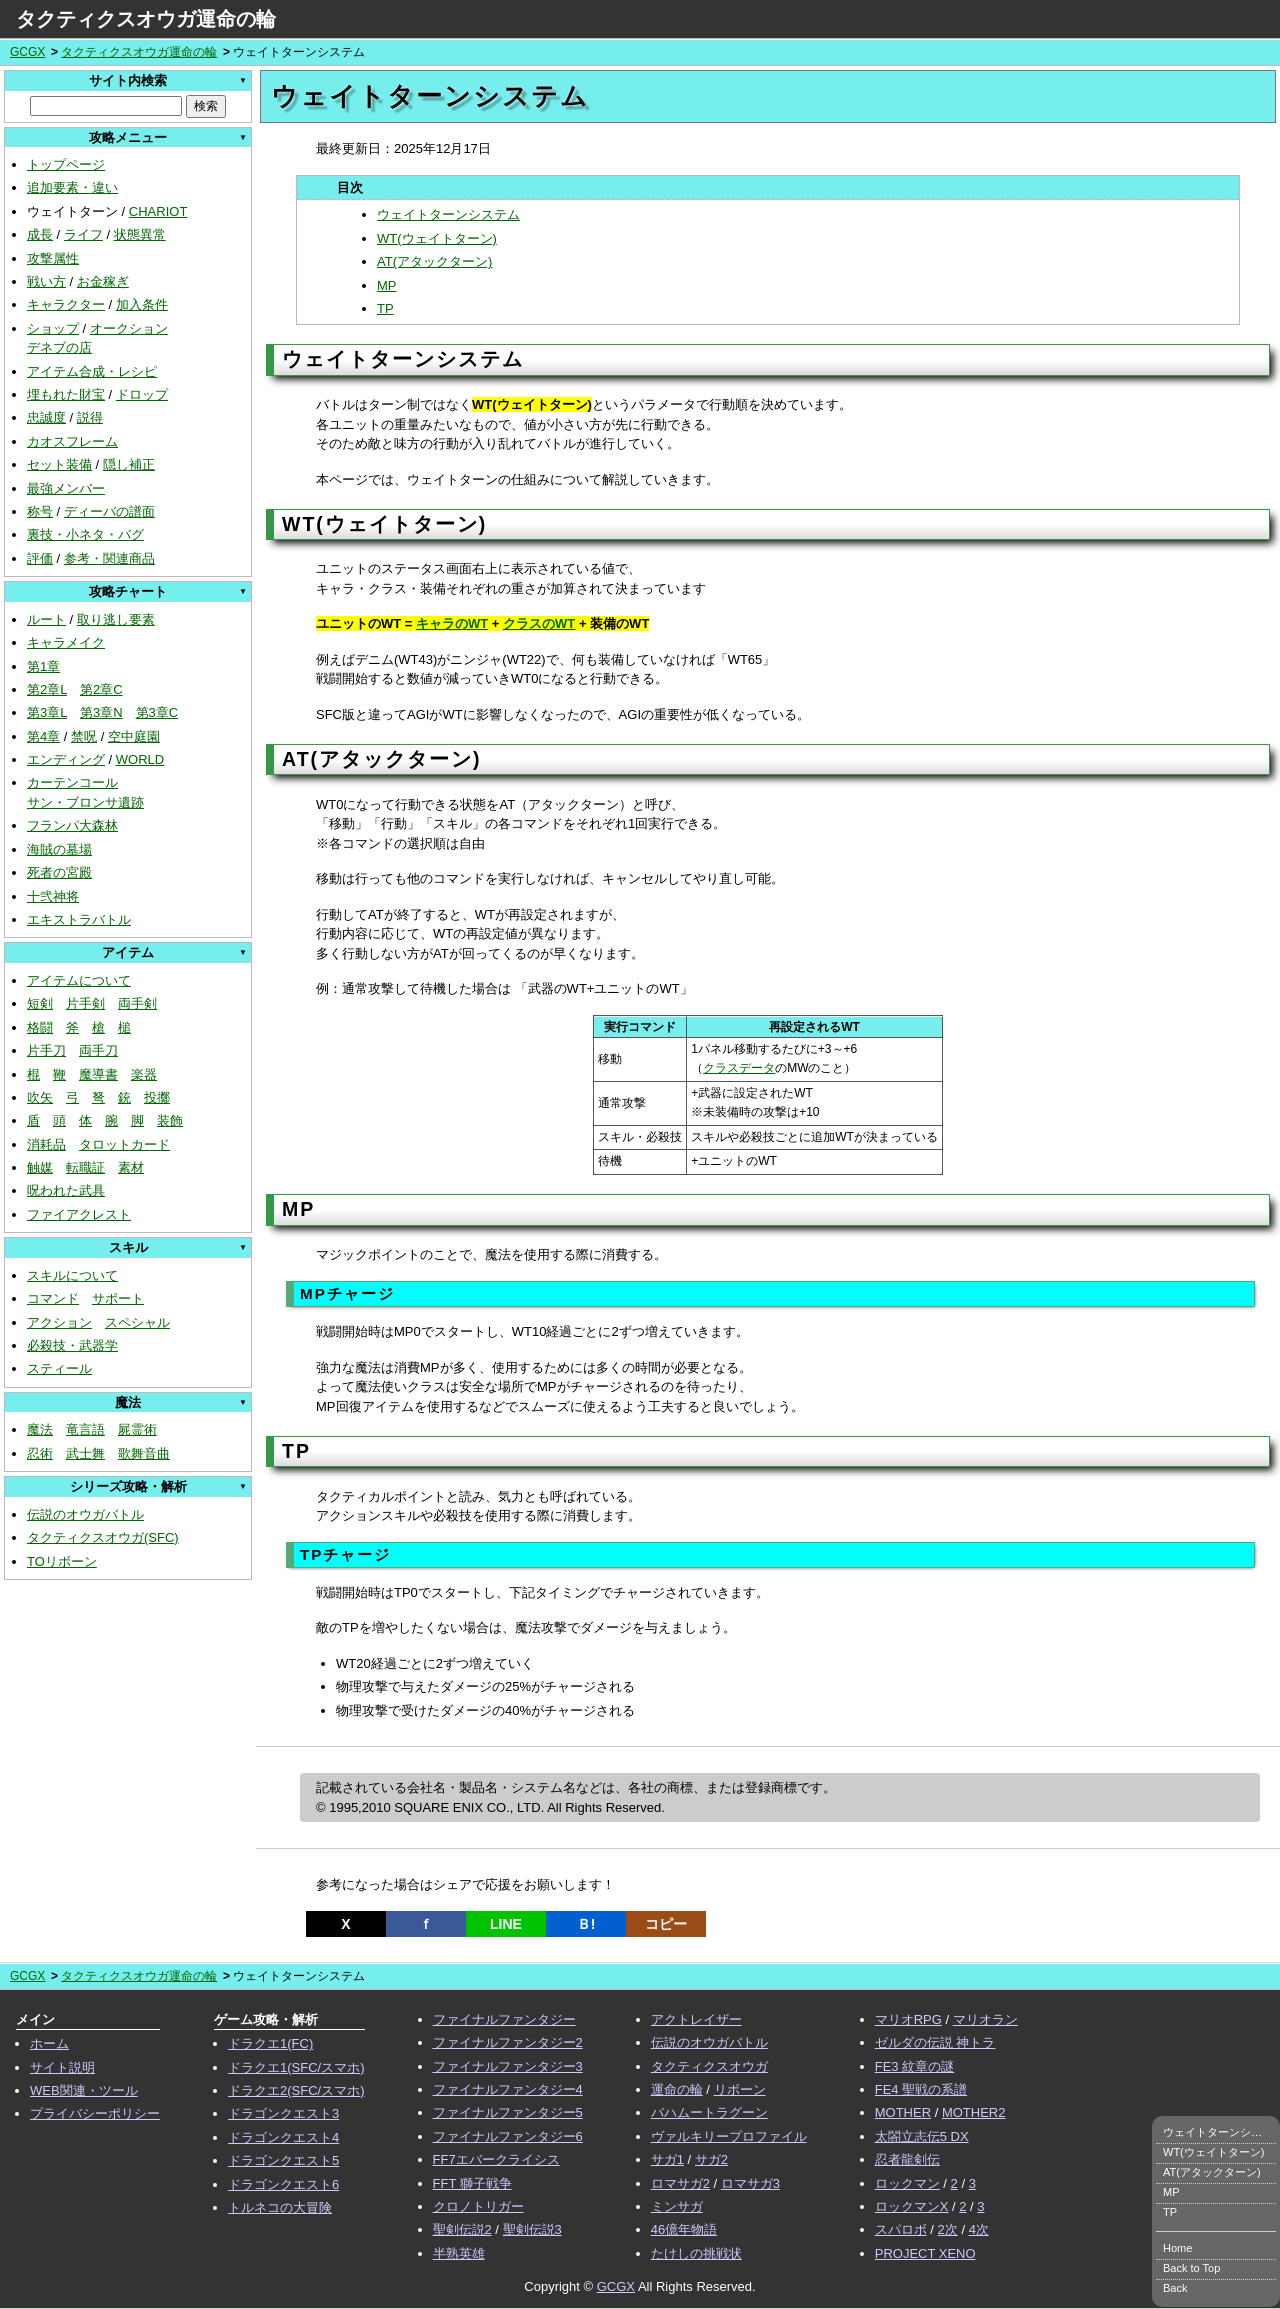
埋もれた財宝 (66, 394)
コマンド (53, 1298)
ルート (46, 619)
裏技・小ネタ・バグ (85, 534)
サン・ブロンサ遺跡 (85, 802)
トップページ (66, 164)
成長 (40, 234)
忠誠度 (46, 417)
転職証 (85, 1167)
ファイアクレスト (79, 1214)
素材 (131, 1167)
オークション (129, 328)
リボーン (740, 2089)
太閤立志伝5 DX (922, 2136)
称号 (40, 511)
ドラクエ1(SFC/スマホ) (296, 2067)
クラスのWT (539, 623)
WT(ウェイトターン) (437, 238)
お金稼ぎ (103, 281)
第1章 (43, 666)
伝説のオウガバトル (85, 1514)
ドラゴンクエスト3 (283, 2113)
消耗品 (46, 1144)
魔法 (40, 1429)
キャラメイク (66, 642)
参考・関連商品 (109, 558)
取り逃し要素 (116, 619)
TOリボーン (62, 1561)
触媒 (40, 1167)
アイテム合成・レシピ (92, 371)
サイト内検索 (128, 80)
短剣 (40, 1003)
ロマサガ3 (750, 2183)
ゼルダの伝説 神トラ (935, 2042)
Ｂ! (586, 1924)
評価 (40, 558)
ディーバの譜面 (109, 511)
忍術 (40, 1453)
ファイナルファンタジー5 (508, 2112)
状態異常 (140, 234)
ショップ (53, 328)
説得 (90, 417)
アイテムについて (79, 980)
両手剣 (137, 1003)
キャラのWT (452, 623)
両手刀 (98, 1050)
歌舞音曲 (144, 1453)
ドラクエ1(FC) (270, 2043)
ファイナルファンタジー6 (508, 2136)
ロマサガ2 (680, 2183)
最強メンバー (66, 488)
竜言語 (85, 1429)
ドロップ (142, 394)
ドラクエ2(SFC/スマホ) (296, 2090)
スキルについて (72, 1275)
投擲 (157, 1097)
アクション (59, 1322)
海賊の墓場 (59, 849)
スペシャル (137, 1322)
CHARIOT (158, 211)
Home (1177, 2248)
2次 (948, 2229)
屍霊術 (137, 1429)
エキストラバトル (79, 919)
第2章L (47, 689)
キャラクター (66, 304)
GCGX (27, 52)
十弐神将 (53, 896)
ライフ (83, 234)
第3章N (101, 712)
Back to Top (1191, 2268)
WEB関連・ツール (84, 2090)
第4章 (43, 736)
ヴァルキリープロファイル (729, 2136)
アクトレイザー (696, 2019)
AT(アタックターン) (434, 261)
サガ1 (667, 2159)
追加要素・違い (72, 187)
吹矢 (40, 1097)
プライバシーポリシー (95, 2113)
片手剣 (85, 1003)
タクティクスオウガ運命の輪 (146, 19)
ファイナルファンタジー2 (508, 2042)
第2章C (101, 689)
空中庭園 (134, 736)
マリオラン (985, 2019)
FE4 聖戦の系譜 (921, 2089)
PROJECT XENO (925, 2253)
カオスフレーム (72, 441)
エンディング (66, 759)
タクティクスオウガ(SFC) (103, 1537)
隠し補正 (129, 464)
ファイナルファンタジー (504, 2019)
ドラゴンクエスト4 (283, 2137)
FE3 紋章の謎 (914, 2066)
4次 (979, 2229)
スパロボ (901, 2229)
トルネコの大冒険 (280, 2207)
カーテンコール (72, 782)
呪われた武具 (66, 1190)
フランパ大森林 (72, 825)
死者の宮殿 (59, 872)
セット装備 (59, 464)
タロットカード (124, 1144)
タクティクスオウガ (709, 2066)
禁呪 (84, 736)
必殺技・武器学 (72, 1345)
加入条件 (142, 304)
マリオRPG (908, 2019)
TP (385, 308)
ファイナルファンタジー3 (508, 2066)
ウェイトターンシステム (448, 214)
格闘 (40, 1027)
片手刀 (46, 1050)
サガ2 (711, 2159)
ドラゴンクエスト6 (283, 2184)
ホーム (49, 2043)
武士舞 (85, 1453)
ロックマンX (912, 2206)
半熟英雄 (459, 2253)
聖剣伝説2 (462, 2229)
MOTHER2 (974, 2112)
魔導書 (98, 1074)
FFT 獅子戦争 (472, 2183)
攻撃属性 (53, 258)
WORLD (140, 759)
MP (387, 285)
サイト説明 (62, 2067)
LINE (506, 1924)
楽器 (144, 1074)
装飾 (170, 1120)
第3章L (47, 712)
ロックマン (907, 2183)
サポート (118, 1298)
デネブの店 (59, 347)
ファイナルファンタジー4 (508, 2089)
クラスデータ (739, 1068)
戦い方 (46, 281)
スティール (59, 1368)
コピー (666, 1924)
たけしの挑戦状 (696, 2253)
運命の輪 (677, 2089)
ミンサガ (677, 2206)
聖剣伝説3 (532, 2229)
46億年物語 (684, 2229)
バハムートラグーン (709, 2112)
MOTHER (903, 2112)
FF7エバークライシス (496, 2159)
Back (1175, 2288)
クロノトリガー (478, 2206)
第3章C (157, 712)
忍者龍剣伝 (907, 2159)
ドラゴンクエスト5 (283, 2160)
